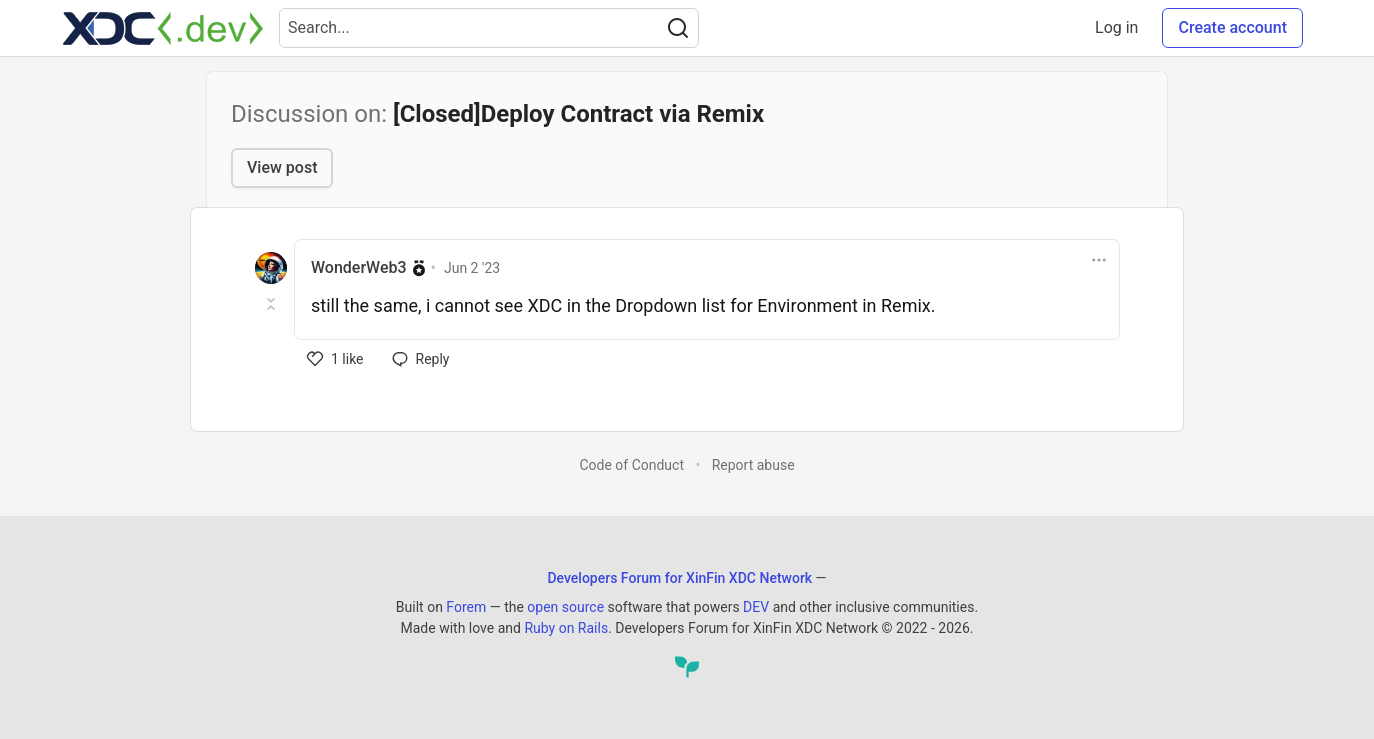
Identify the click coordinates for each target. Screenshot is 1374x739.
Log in (1116, 27)
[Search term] (489, 28)
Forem (466, 607)
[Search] (678, 28)
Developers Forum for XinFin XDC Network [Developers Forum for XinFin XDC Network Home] (679, 578)
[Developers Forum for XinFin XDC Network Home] (163, 28)
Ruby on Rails (566, 628)
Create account (1232, 27)
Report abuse (753, 465)
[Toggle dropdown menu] (1099, 260)
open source (565, 607)
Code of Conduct (631, 465)
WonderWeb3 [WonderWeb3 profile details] (359, 267)
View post (282, 167)
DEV (756, 607)
